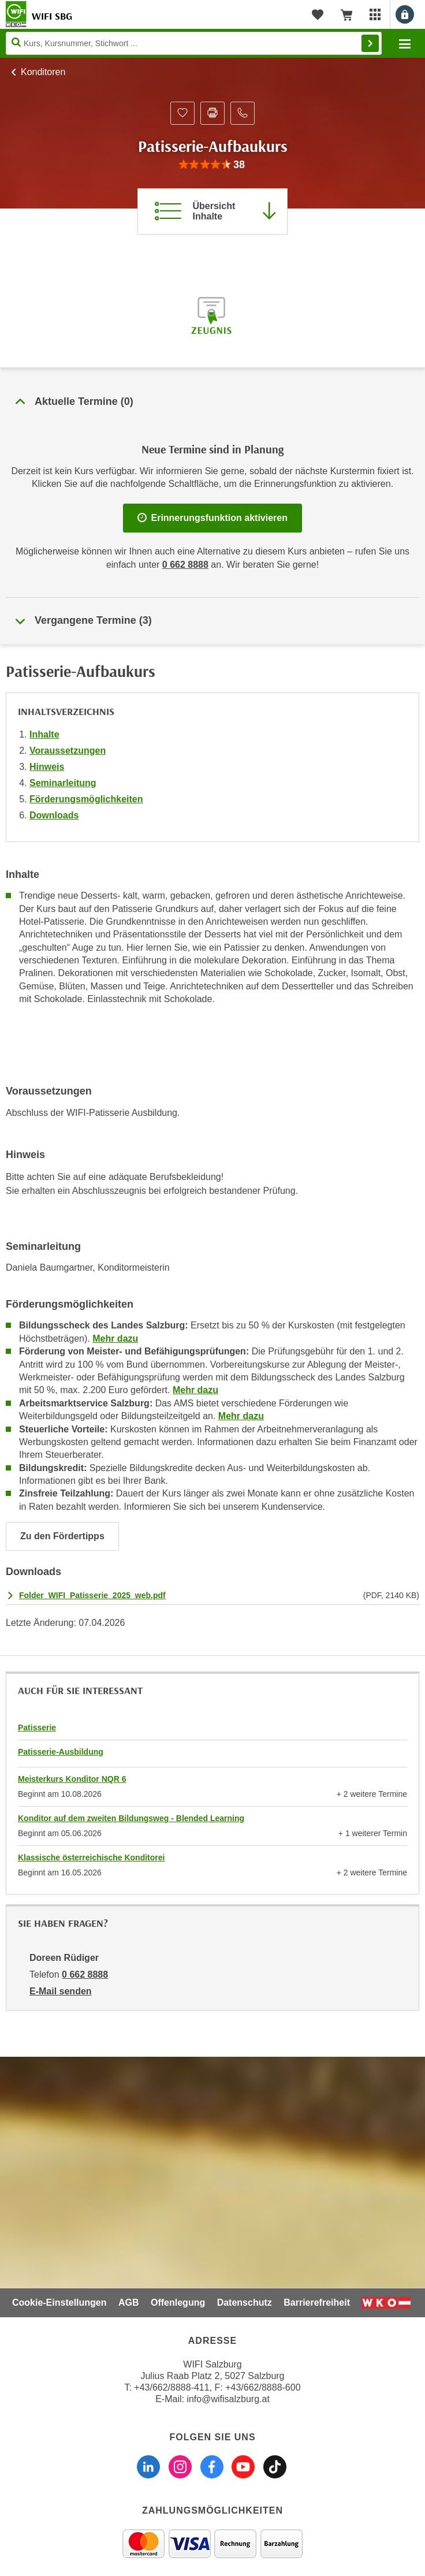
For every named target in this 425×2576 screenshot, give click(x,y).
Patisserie (37, 1727)
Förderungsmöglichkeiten (86, 799)
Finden (370, 43)
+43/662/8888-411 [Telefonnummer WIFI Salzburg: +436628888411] (171, 2387)
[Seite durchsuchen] (194, 43)
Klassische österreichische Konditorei (91, 1857)
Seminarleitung (62, 783)
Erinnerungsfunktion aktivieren (212, 518)
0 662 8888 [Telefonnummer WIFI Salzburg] (185, 564)
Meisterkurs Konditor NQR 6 (72, 1779)
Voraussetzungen (67, 750)
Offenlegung (178, 2302)
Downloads (54, 815)
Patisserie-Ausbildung (60, 1751)
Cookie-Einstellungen (59, 2302)
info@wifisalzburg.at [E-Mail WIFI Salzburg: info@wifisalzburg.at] (228, 2399)
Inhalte (44, 734)
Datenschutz (244, 2302)
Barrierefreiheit (317, 2302)
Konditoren (43, 72)
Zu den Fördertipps (62, 1536)
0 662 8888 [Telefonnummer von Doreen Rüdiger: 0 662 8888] (85, 1974)
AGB (128, 2302)
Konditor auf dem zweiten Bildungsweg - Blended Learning (131, 1818)
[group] (212, 165)
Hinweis (46, 767)
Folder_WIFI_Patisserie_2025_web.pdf (92, 1595)
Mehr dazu (115, 1338)
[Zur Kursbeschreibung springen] (212, 211)
